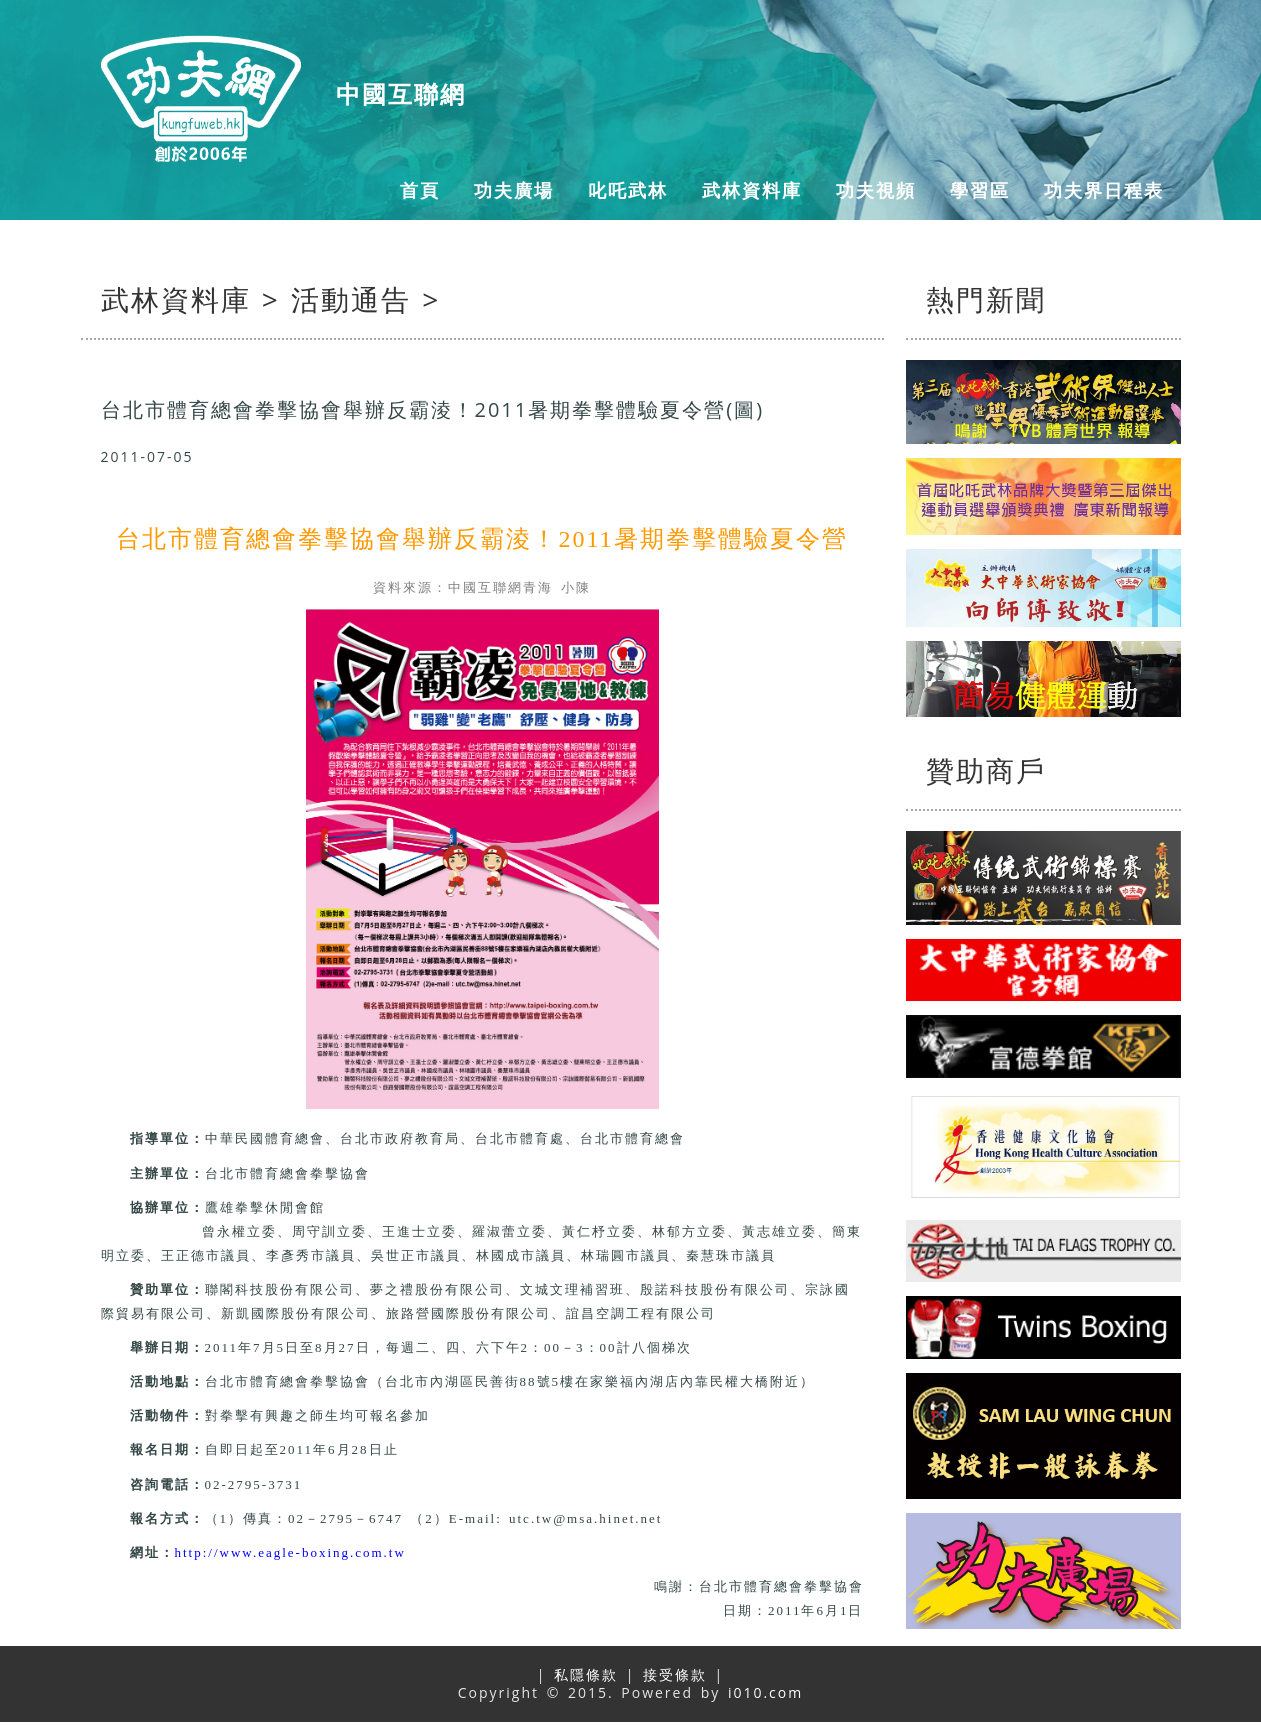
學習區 (980, 190)
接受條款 (675, 1674)
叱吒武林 (628, 190)
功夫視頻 (876, 190)
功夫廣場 (514, 190)
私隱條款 (586, 1674)
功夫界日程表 (1104, 190)
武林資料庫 (752, 190)
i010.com (765, 1692)
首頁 (420, 190)
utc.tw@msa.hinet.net (585, 1518)
